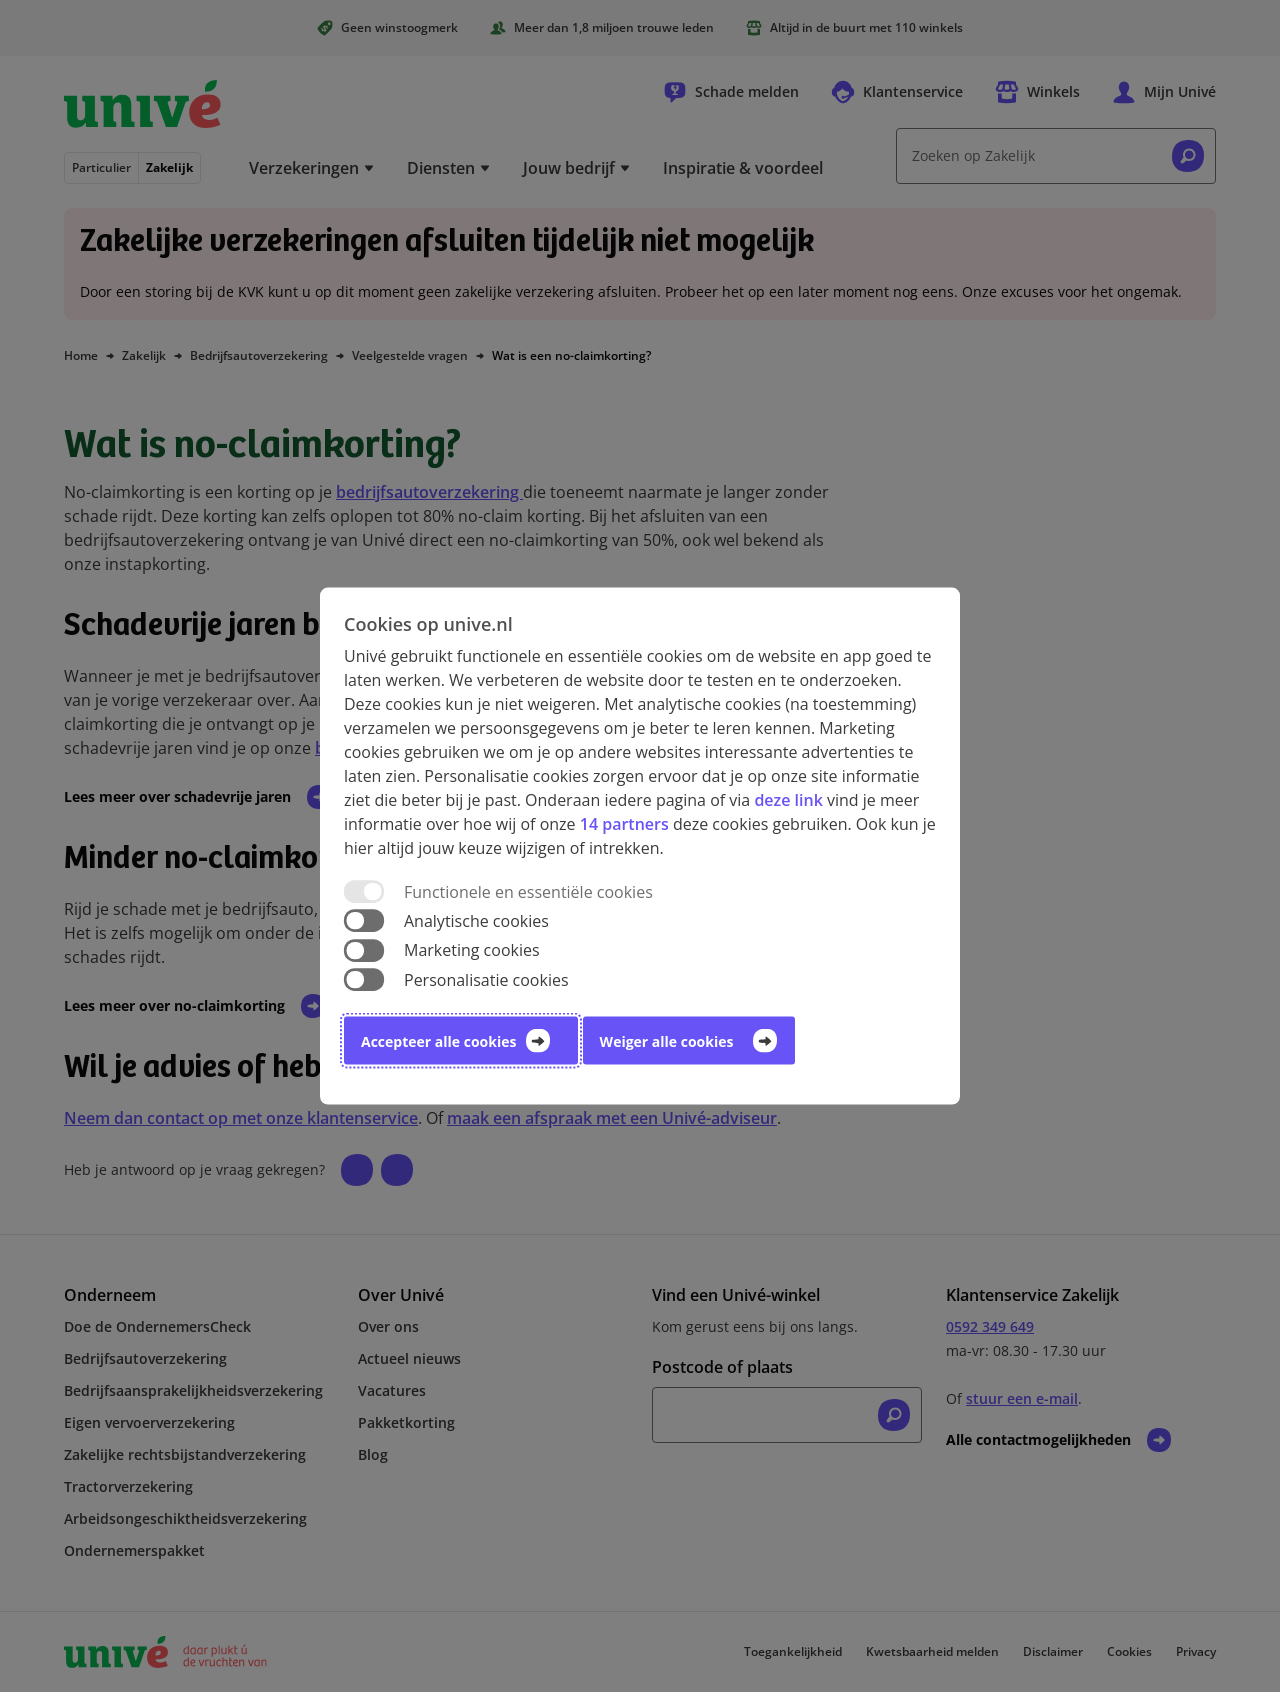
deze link (788, 800)
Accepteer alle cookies (438, 1040)
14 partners (624, 824)
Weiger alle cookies (667, 1040)
